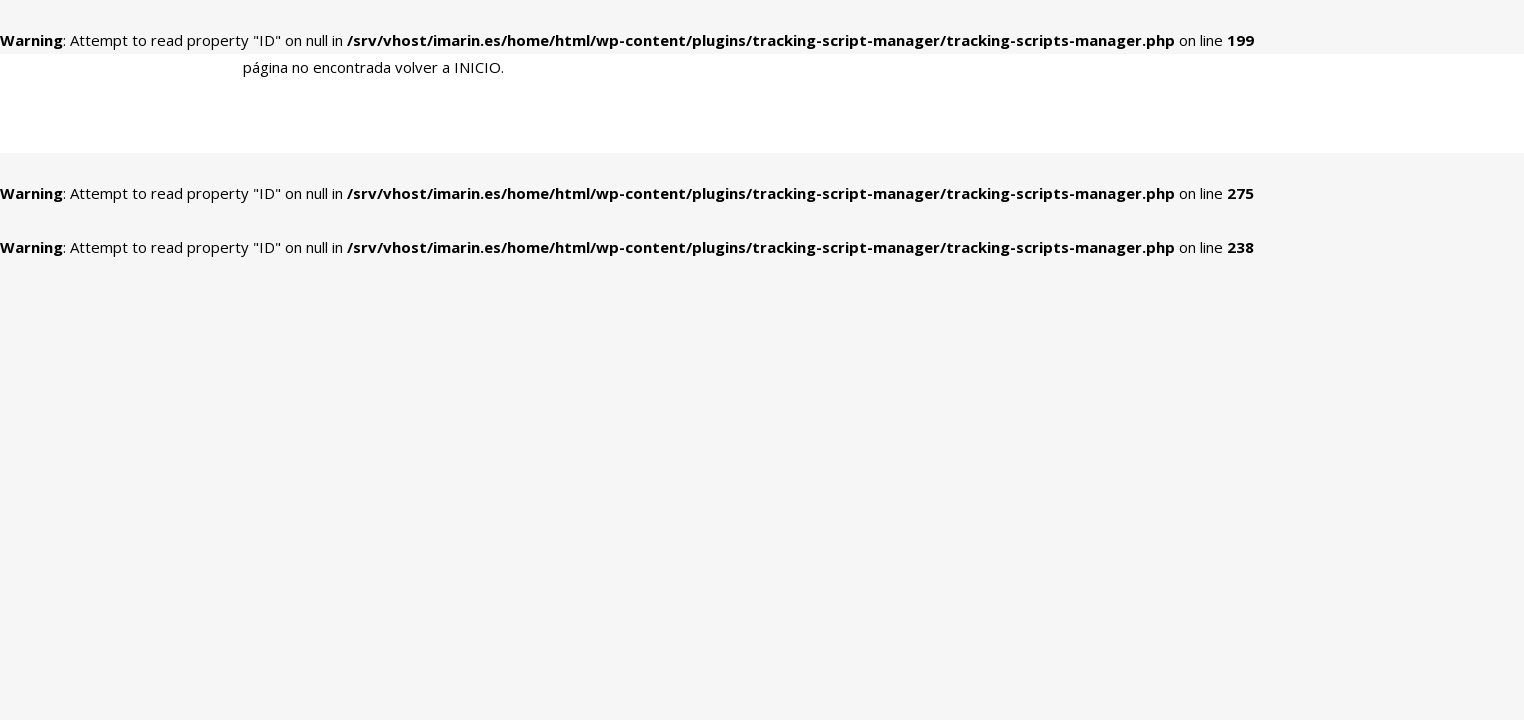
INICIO (477, 67)
